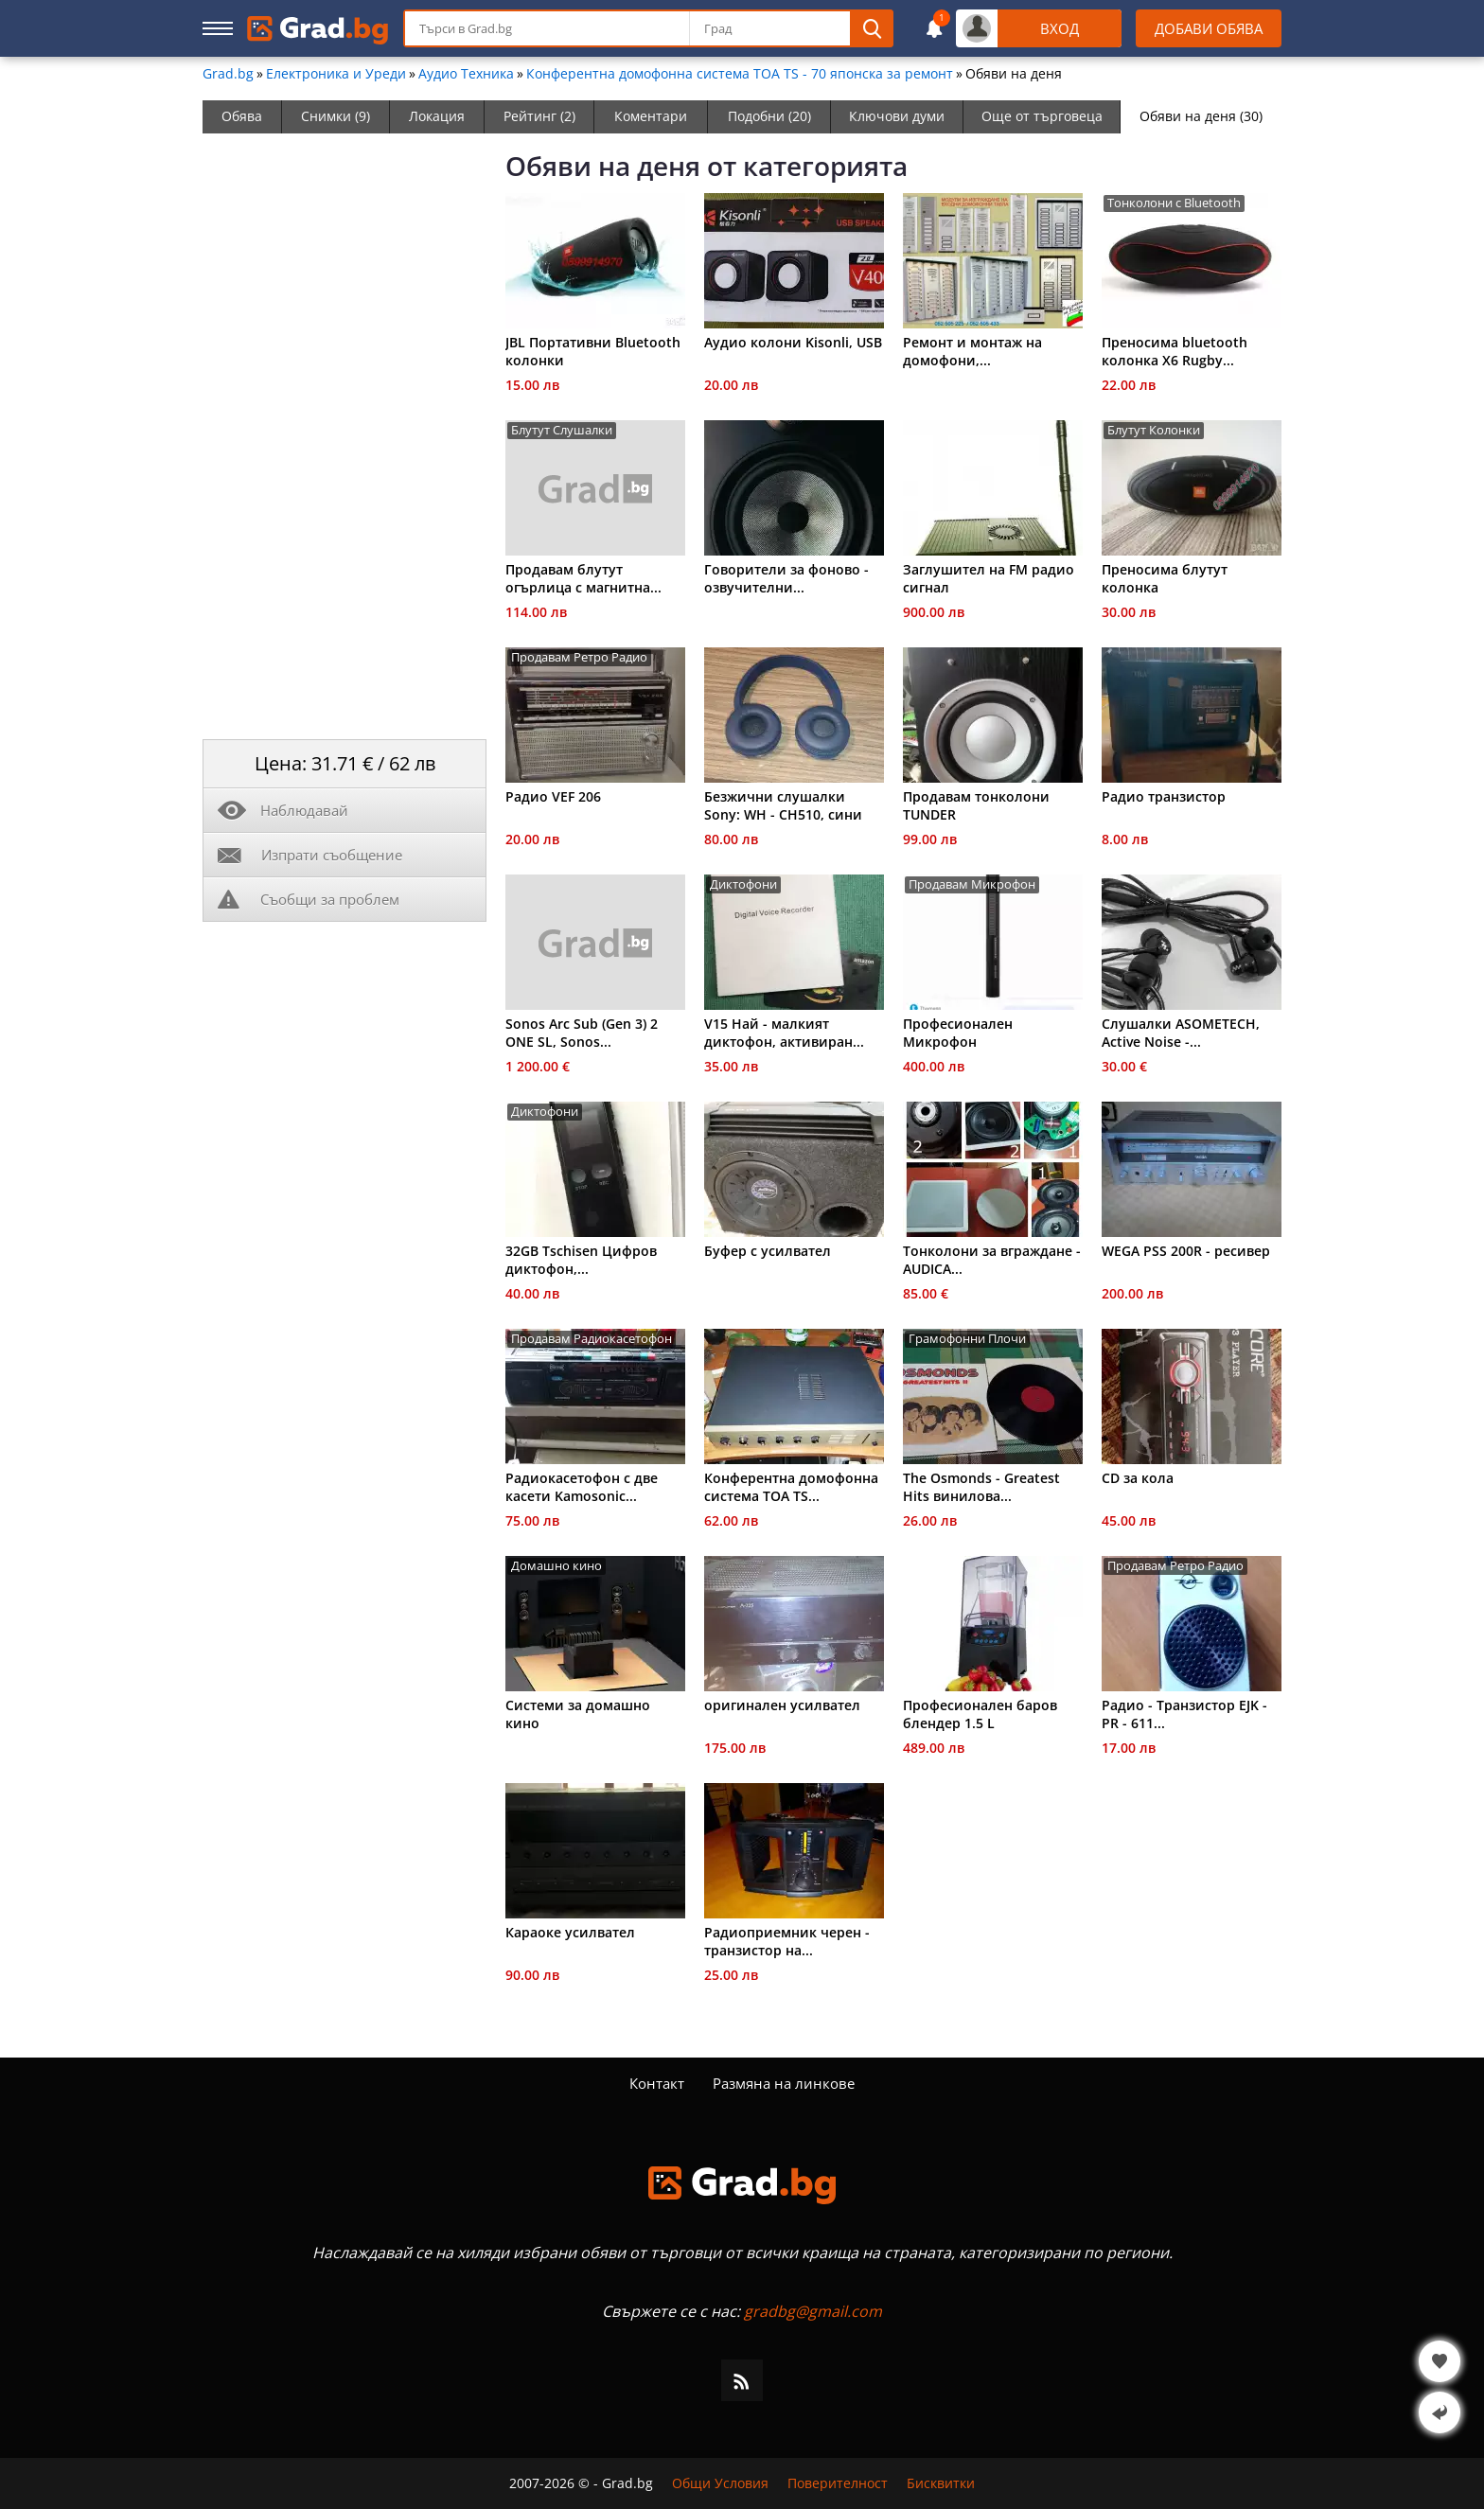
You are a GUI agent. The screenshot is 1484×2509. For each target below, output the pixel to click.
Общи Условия (720, 2483)
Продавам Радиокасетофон (591, 1339)
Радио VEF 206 (553, 796)
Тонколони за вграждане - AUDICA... (992, 1260)
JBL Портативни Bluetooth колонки (592, 351)
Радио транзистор (1164, 796)
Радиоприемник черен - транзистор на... (787, 1941)
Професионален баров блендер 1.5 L (980, 1714)
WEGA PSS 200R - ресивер (1186, 1251)
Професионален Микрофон (958, 1033)
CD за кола (1138, 1478)
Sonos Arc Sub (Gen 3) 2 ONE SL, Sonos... (581, 1033)
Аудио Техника (466, 73)
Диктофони (743, 884)
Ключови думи (897, 116)
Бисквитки (941, 2483)
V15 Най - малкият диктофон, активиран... (784, 1033)
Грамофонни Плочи (967, 1339)
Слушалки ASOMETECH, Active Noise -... (1181, 1033)
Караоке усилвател (570, 1932)
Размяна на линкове (784, 2083)
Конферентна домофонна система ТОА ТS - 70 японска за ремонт (739, 73)
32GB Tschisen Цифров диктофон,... (581, 1260)
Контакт (656, 2083)
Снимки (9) (335, 116)
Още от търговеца (1042, 116)
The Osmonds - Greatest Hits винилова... (981, 1487)
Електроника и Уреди (336, 73)
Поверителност (837, 2483)
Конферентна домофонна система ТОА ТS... (791, 1487)
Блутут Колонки (1153, 430)
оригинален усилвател (782, 1705)
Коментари (650, 116)
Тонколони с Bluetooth (1174, 203)
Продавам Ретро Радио (579, 657)
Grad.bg (228, 73)
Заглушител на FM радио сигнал (988, 578)
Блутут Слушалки (561, 430)
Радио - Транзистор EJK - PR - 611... (1184, 1714)
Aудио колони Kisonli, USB (793, 342)
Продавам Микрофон (972, 884)
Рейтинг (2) (539, 116)
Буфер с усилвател (767, 1251)
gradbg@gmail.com (813, 2311)
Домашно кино (556, 1566)
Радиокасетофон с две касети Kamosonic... (581, 1487)
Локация (437, 116)
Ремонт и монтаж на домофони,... (972, 351)
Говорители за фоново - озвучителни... (786, 578)
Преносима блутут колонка (1165, 578)
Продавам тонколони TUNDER (976, 805)
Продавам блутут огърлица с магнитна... (583, 578)
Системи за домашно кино (577, 1714)
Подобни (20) (769, 116)
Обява (241, 116)
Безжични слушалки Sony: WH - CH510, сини (783, 805)
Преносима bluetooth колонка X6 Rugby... (1174, 351)
